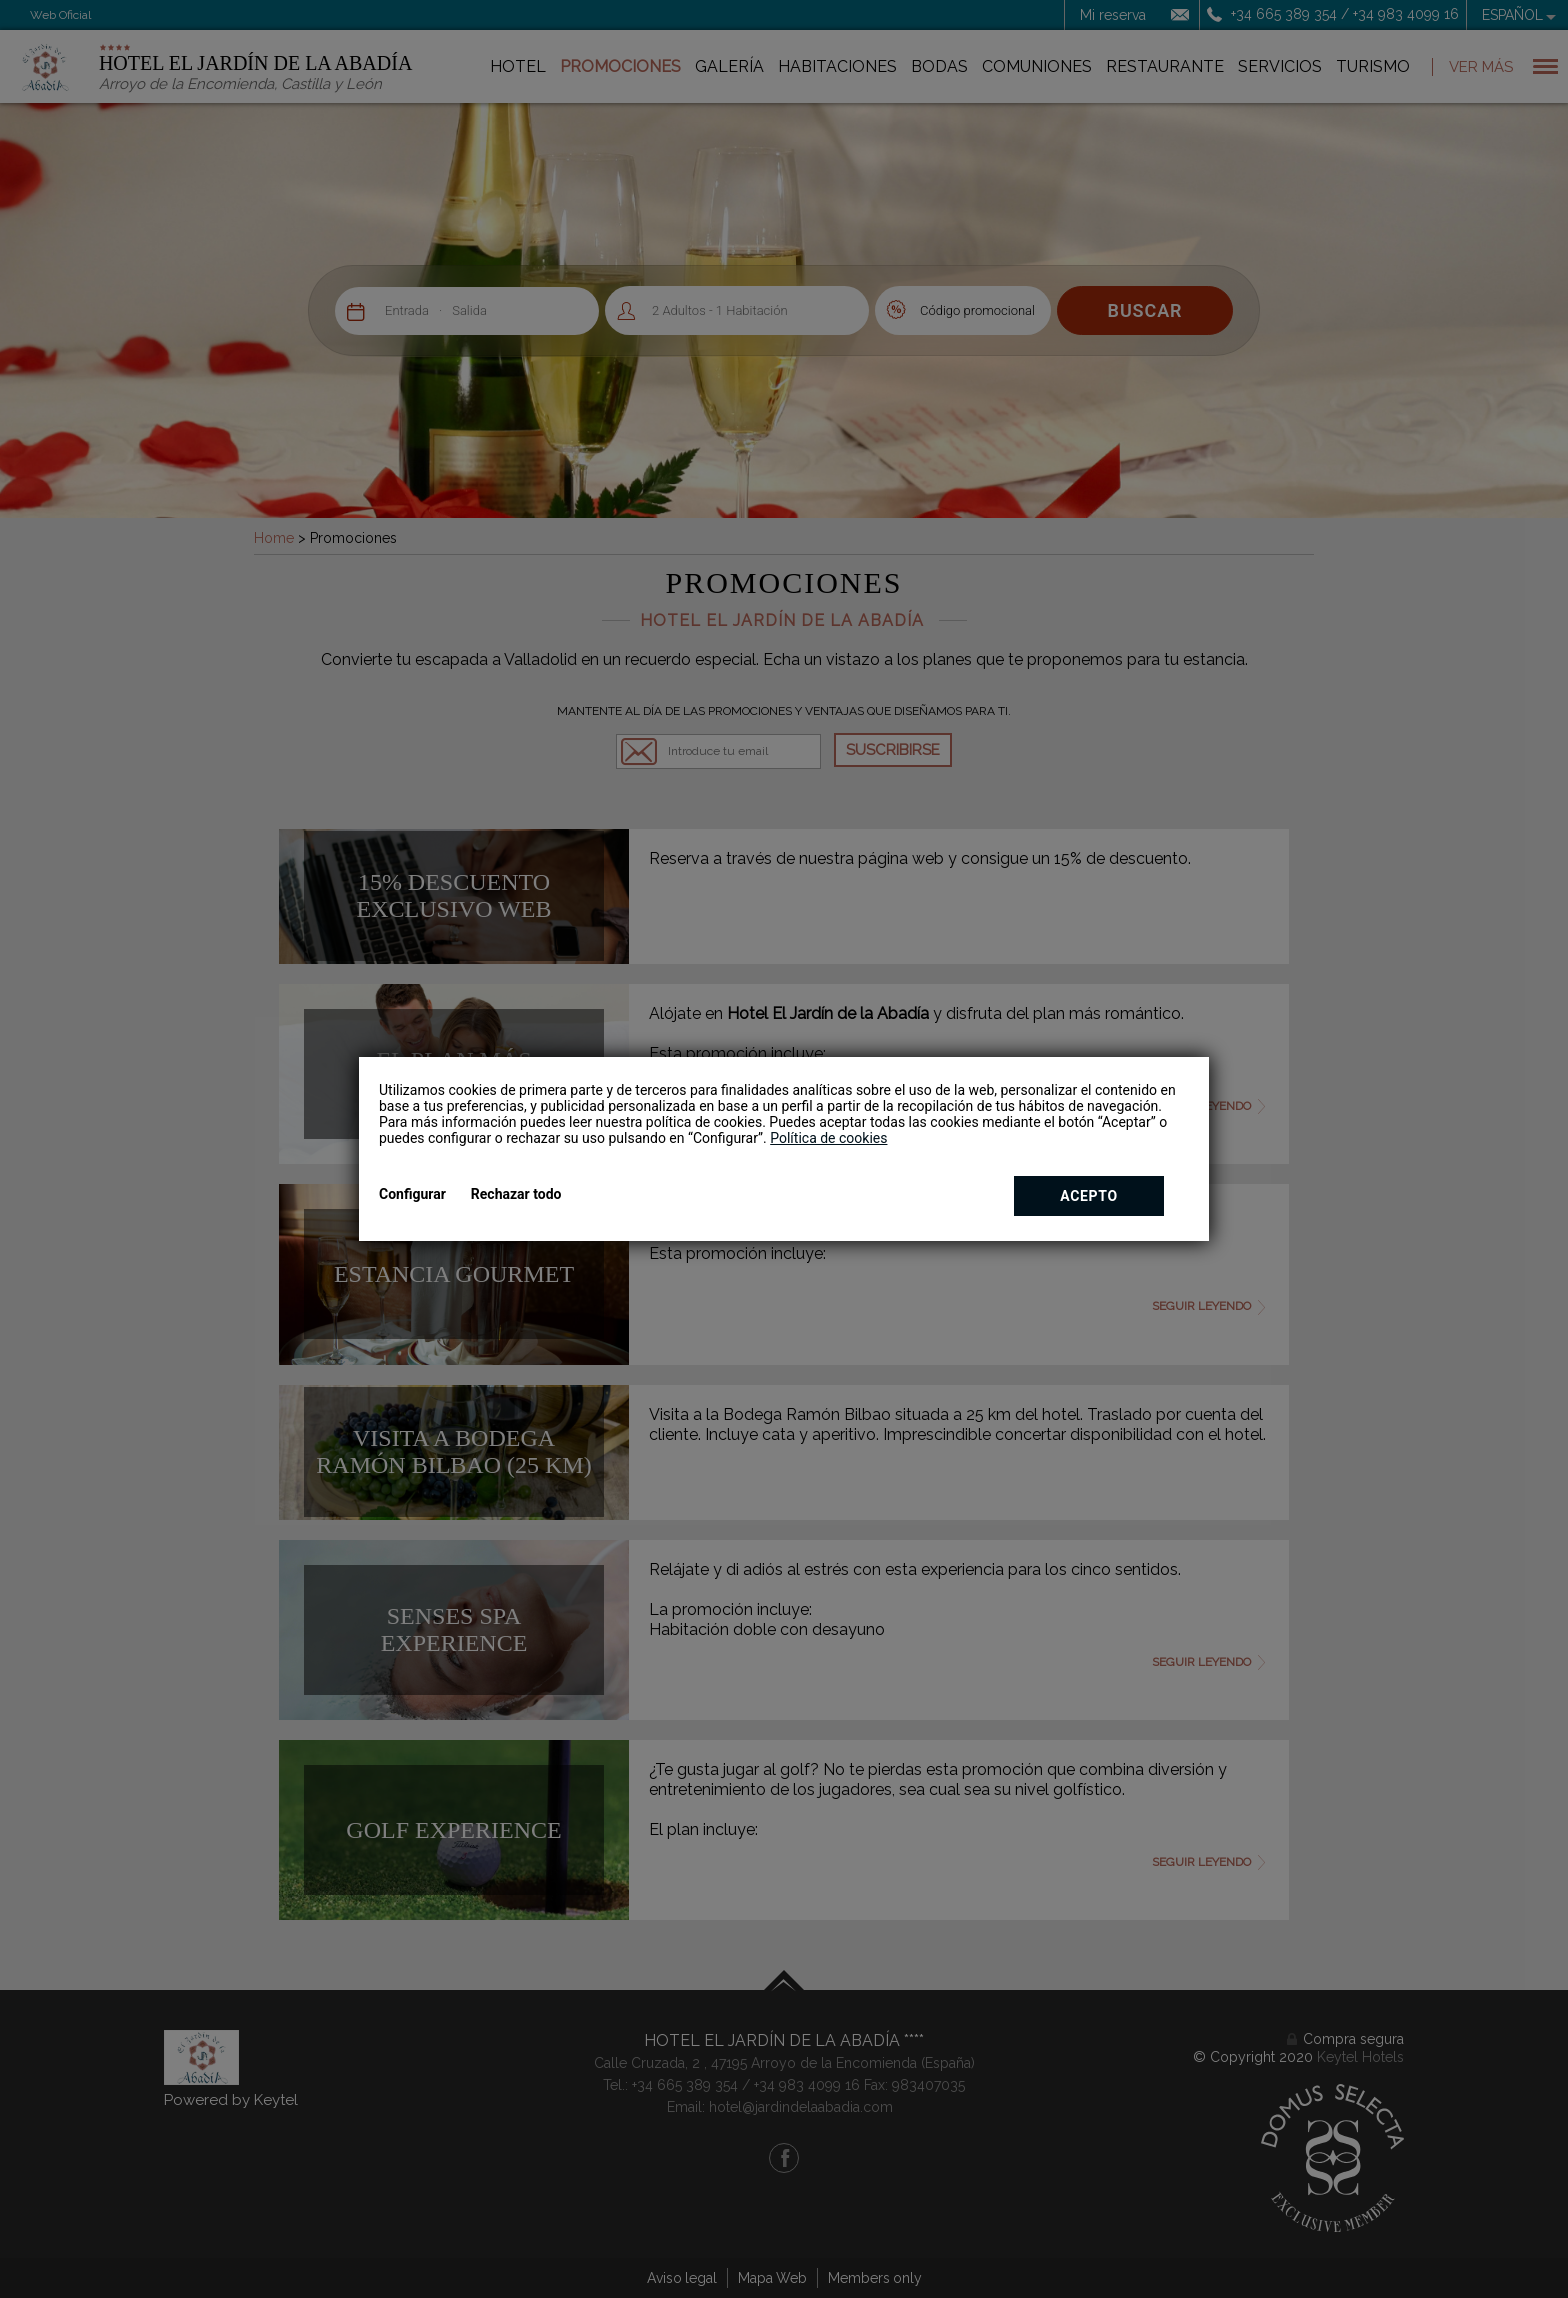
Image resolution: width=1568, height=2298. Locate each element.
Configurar (412, 1194)
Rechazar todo (516, 1194)
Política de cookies (828, 1138)
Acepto (1089, 1196)
